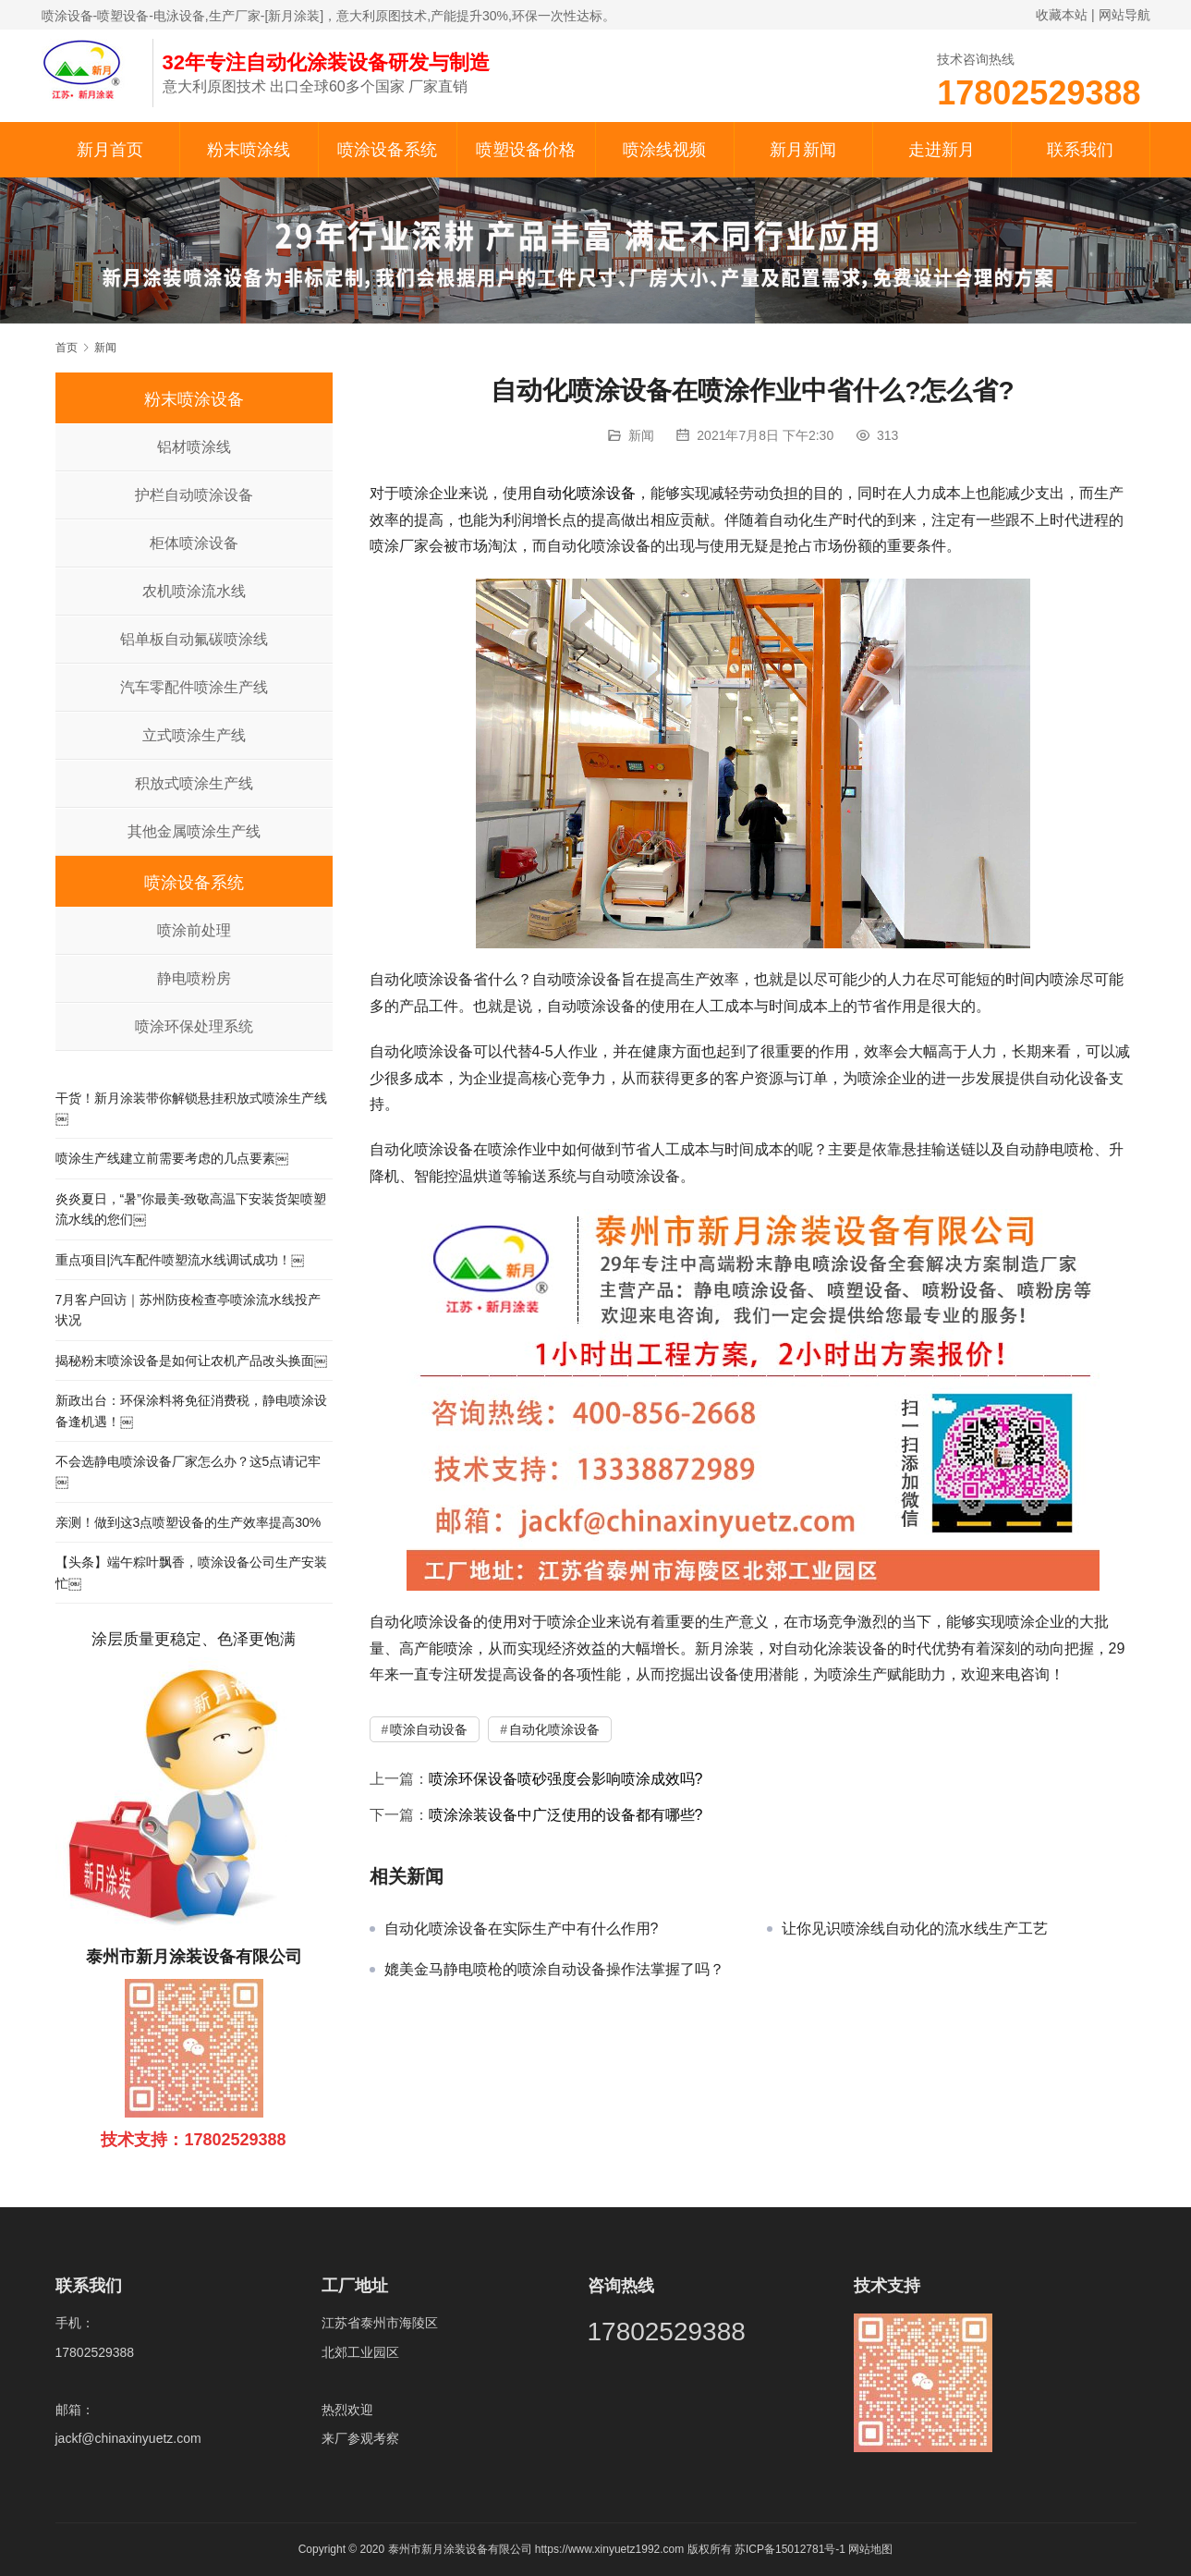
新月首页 (110, 149)
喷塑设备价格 (526, 149)
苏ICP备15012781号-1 (791, 2549)
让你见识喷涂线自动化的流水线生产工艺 (915, 1928)
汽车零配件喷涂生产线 (194, 687)
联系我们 (1080, 149)
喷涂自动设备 (429, 1729)
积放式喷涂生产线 (194, 783)
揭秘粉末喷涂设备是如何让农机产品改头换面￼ (191, 1360)
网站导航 (1124, 14)
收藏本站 (1062, 14)
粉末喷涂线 (248, 149)
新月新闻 (803, 149)
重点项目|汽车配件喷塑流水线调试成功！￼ (180, 1259)
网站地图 (870, 2549)
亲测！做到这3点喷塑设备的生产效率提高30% (188, 1522)
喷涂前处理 (194, 930)
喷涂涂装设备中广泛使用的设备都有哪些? (566, 1815)
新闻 (641, 435)
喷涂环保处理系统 (194, 1026)
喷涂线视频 (664, 149)
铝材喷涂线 (194, 447)
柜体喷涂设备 (194, 543)
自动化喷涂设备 (584, 493)
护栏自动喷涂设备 (194, 495)
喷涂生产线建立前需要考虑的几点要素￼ (171, 1158)
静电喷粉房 (194, 978)
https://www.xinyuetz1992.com (609, 2549)
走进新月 (941, 149)
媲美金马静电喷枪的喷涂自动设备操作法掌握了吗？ (554, 1969)
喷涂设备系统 (387, 149)
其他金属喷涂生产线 (194, 831)
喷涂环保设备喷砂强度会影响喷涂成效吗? (566, 1779)
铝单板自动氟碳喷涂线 (194, 639)
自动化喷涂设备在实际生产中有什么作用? (521, 1928)
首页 (66, 347)
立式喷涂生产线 (194, 735)
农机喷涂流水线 (194, 591)
